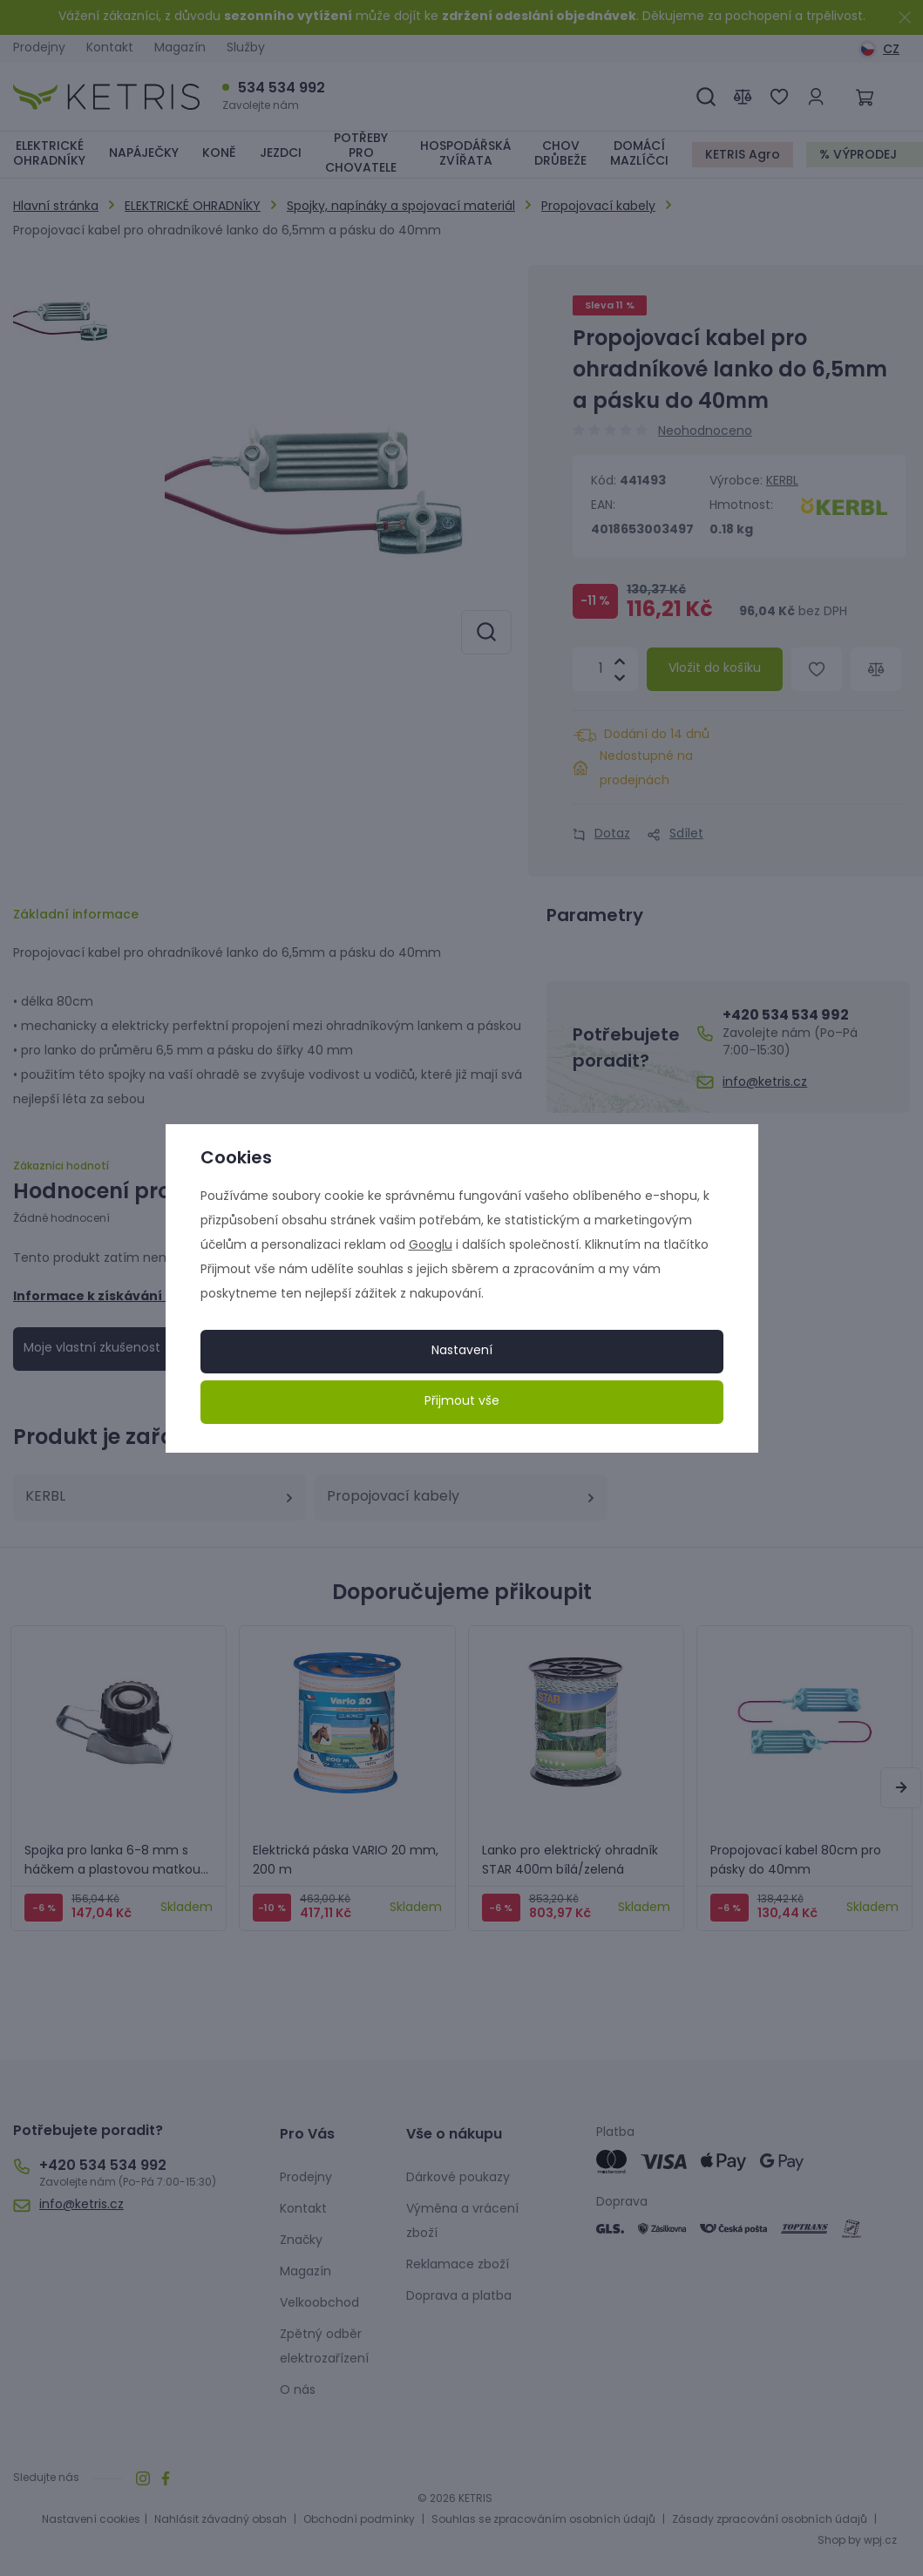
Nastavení (461, 1351)
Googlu (430, 1245)
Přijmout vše (461, 1401)
